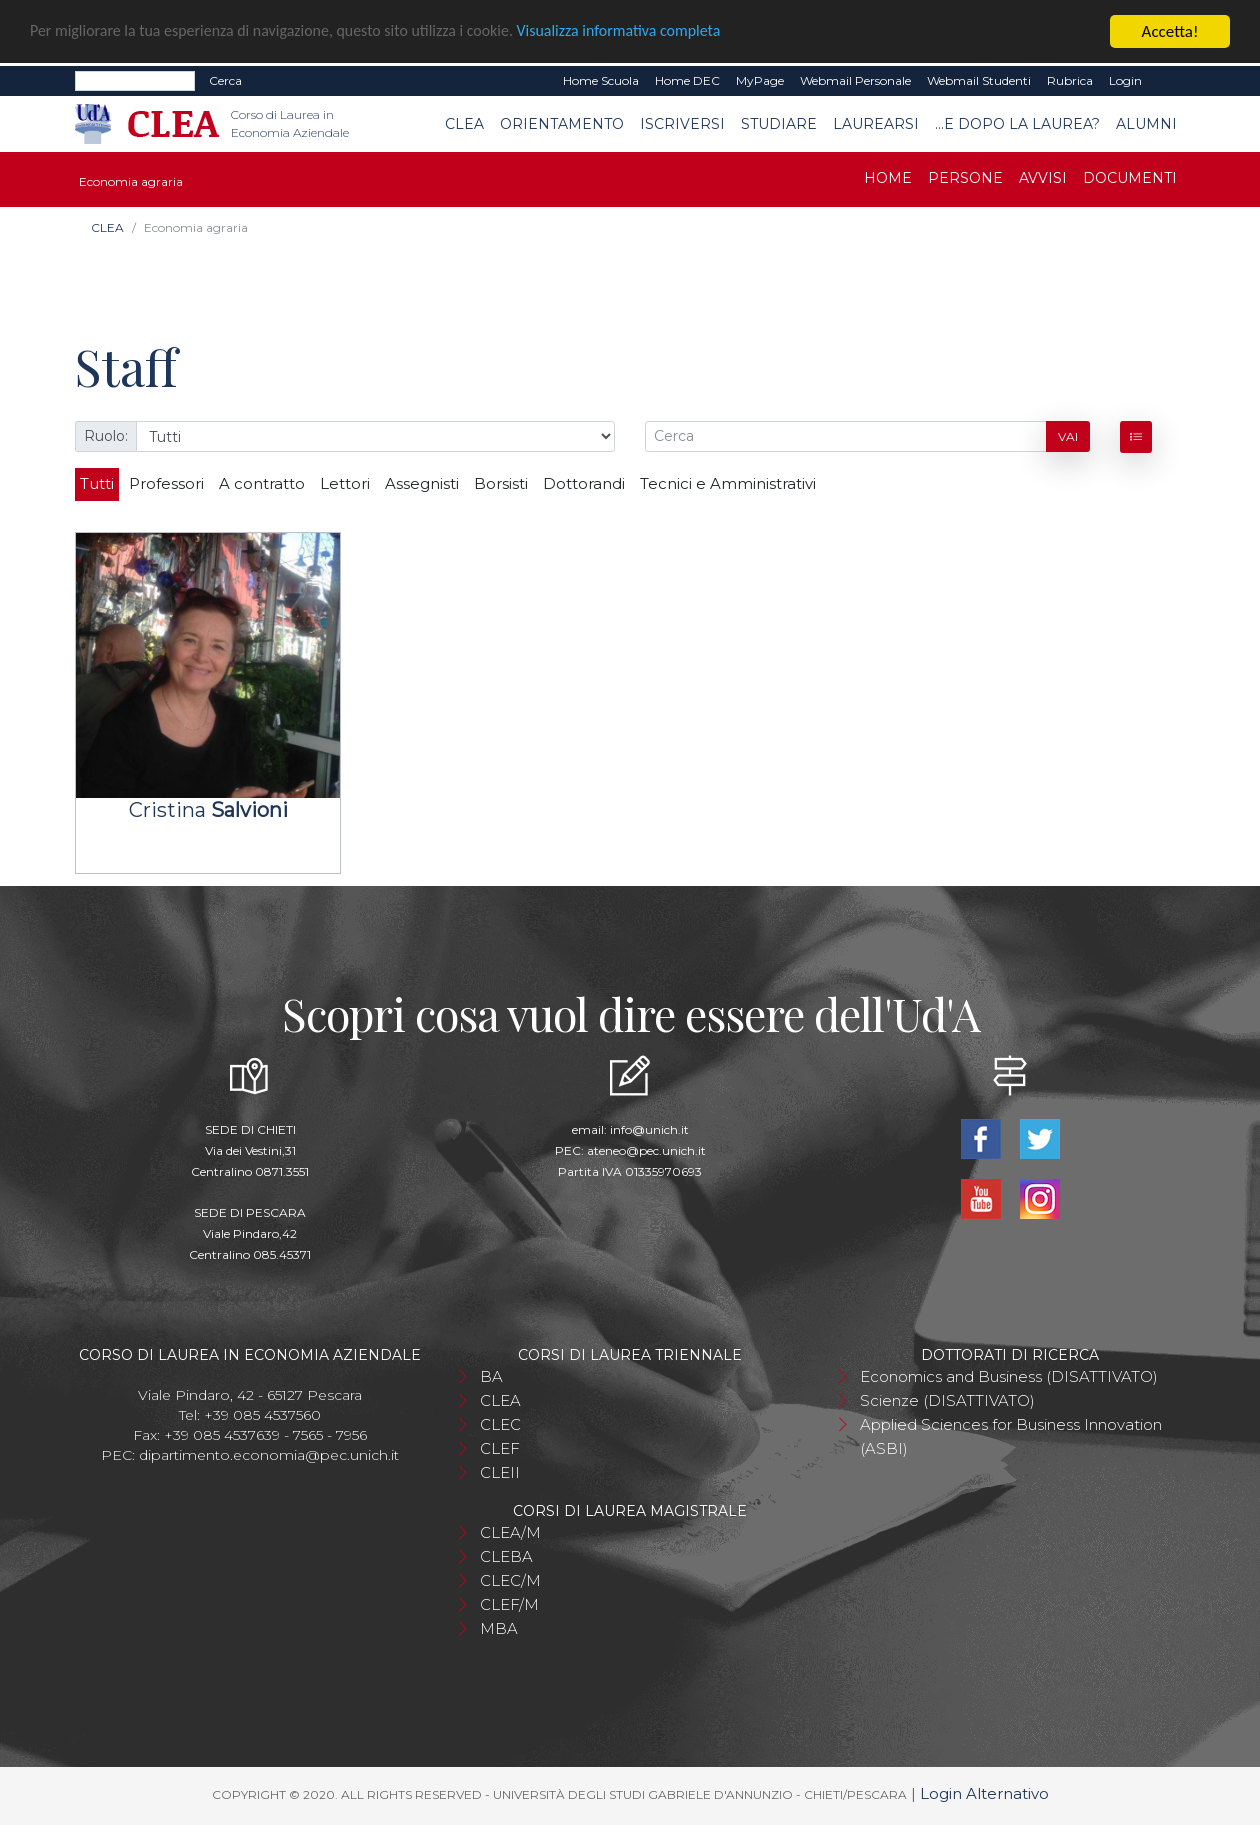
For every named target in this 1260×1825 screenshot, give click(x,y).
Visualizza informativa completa (659, 32)
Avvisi (1043, 178)
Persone (965, 178)
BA (491, 1376)
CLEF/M (509, 1604)
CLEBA (506, 1556)
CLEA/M (510, 1532)
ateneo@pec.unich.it (646, 1150)
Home (888, 178)
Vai (1068, 436)
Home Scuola (601, 80)
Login (1125, 80)
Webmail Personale (855, 80)
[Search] (135, 81)
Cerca (225, 80)
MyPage (760, 80)
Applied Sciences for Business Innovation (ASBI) (1011, 1436)
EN (1167, 81)
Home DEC (687, 80)
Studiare (779, 124)
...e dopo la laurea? (1017, 124)
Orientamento (562, 124)
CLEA (464, 124)
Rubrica (1070, 80)
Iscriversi (682, 124)
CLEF (500, 1448)
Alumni (1146, 124)
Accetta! (1170, 31)
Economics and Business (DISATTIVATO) (1009, 1376)
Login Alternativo (984, 1793)
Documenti (1130, 178)
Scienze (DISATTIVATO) (947, 1400)
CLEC (500, 1424)
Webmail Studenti (979, 80)
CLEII (500, 1472)
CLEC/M (510, 1580)
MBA (499, 1628)
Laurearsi (876, 124)
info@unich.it (649, 1129)
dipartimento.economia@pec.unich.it (269, 1455)
